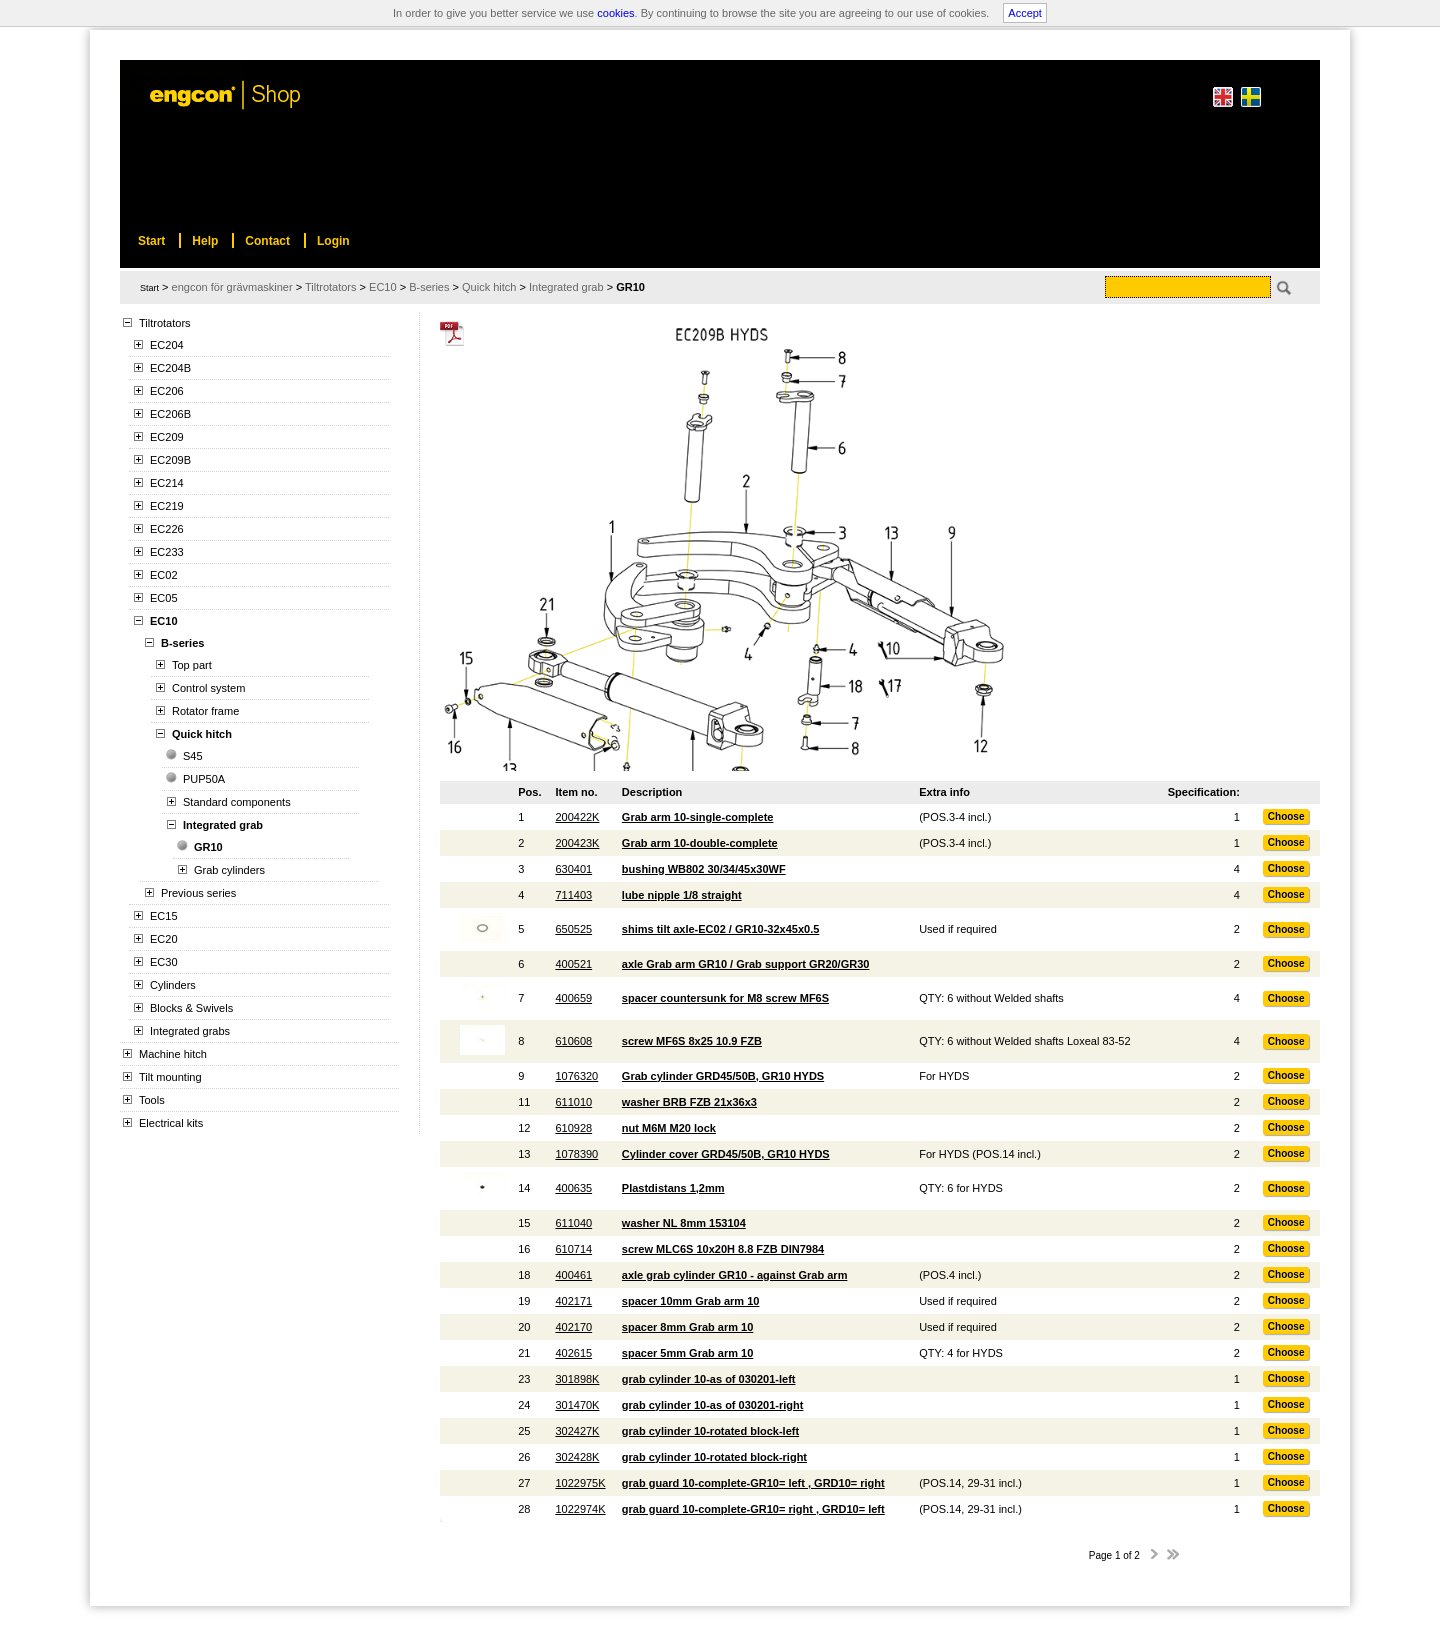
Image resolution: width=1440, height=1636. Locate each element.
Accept (1025, 13)
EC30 (164, 962)
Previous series (198, 893)
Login (333, 241)
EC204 (167, 345)
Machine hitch (173, 1054)
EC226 (167, 529)
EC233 (167, 552)
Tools (152, 1100)
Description (652, 792)
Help (205, 241)
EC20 (164, 939)
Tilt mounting (170, 1077)
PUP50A (204, 779)
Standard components (237, 802)
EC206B (170, 414)
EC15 (164, 916)
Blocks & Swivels (191, 1008)
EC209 (167, 437)
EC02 (164, 575)
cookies (615, 13)
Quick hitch (202, 734)
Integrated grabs (190, 1031)
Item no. (576, 792)
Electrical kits (171, 1123)
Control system (208, 688)
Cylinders (173, 985)
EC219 (167, 506)
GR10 (208, 847)
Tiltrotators (165, 323)
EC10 (164, 621)
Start (149, 288)
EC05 (164, 598)
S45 (193, 756)
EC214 (167, 483)
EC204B (170, 368)
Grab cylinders (229, 870)
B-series (182, 643)
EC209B (170, 460)
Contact (267, 241)
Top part (192, 665)
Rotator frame (205, 711)
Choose (1286, 816)
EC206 (167, 391)
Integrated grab (223, 825)
